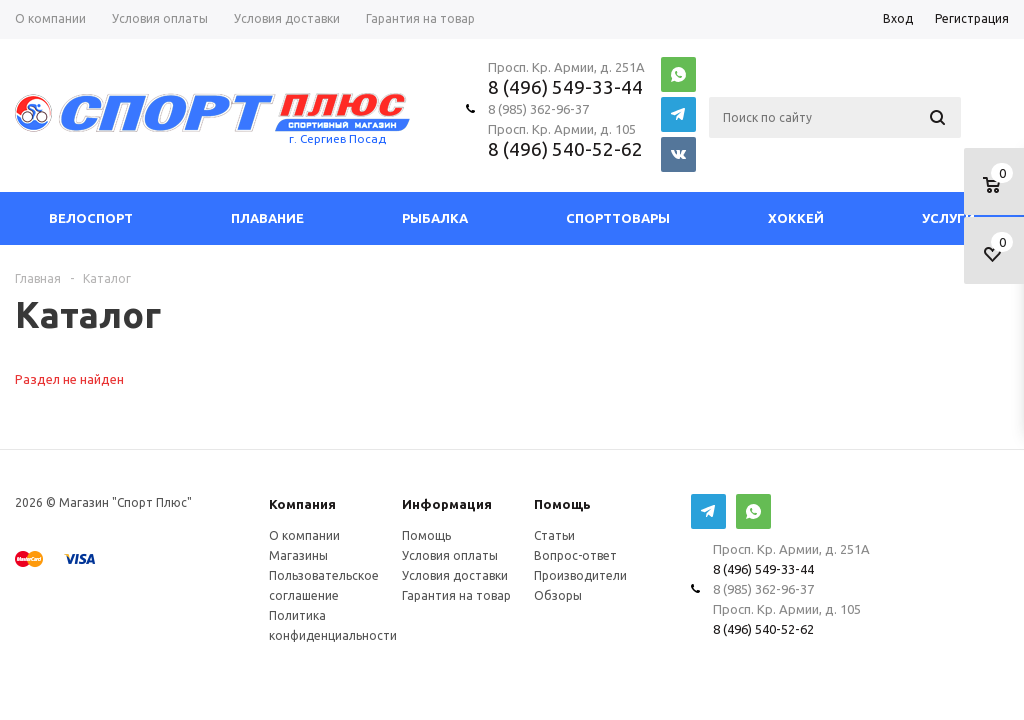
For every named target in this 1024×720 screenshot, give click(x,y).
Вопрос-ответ (575, 555)
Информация (447, 504)
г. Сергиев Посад (337, 138)
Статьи (554, 535)
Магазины (298, 555)
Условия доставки (455, 575)
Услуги (948, 218)
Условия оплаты (450, 555)
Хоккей (796, 218)
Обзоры (558, 595)
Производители (580, 575)
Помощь (562, 504)
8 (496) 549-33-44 (565, 87)
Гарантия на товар (456, 595)
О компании (304, 535)
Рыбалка (435, 218)
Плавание (267, 218)
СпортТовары (618, 218)
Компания (302, 504)
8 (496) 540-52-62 (565, 149)
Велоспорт (91, 218)
